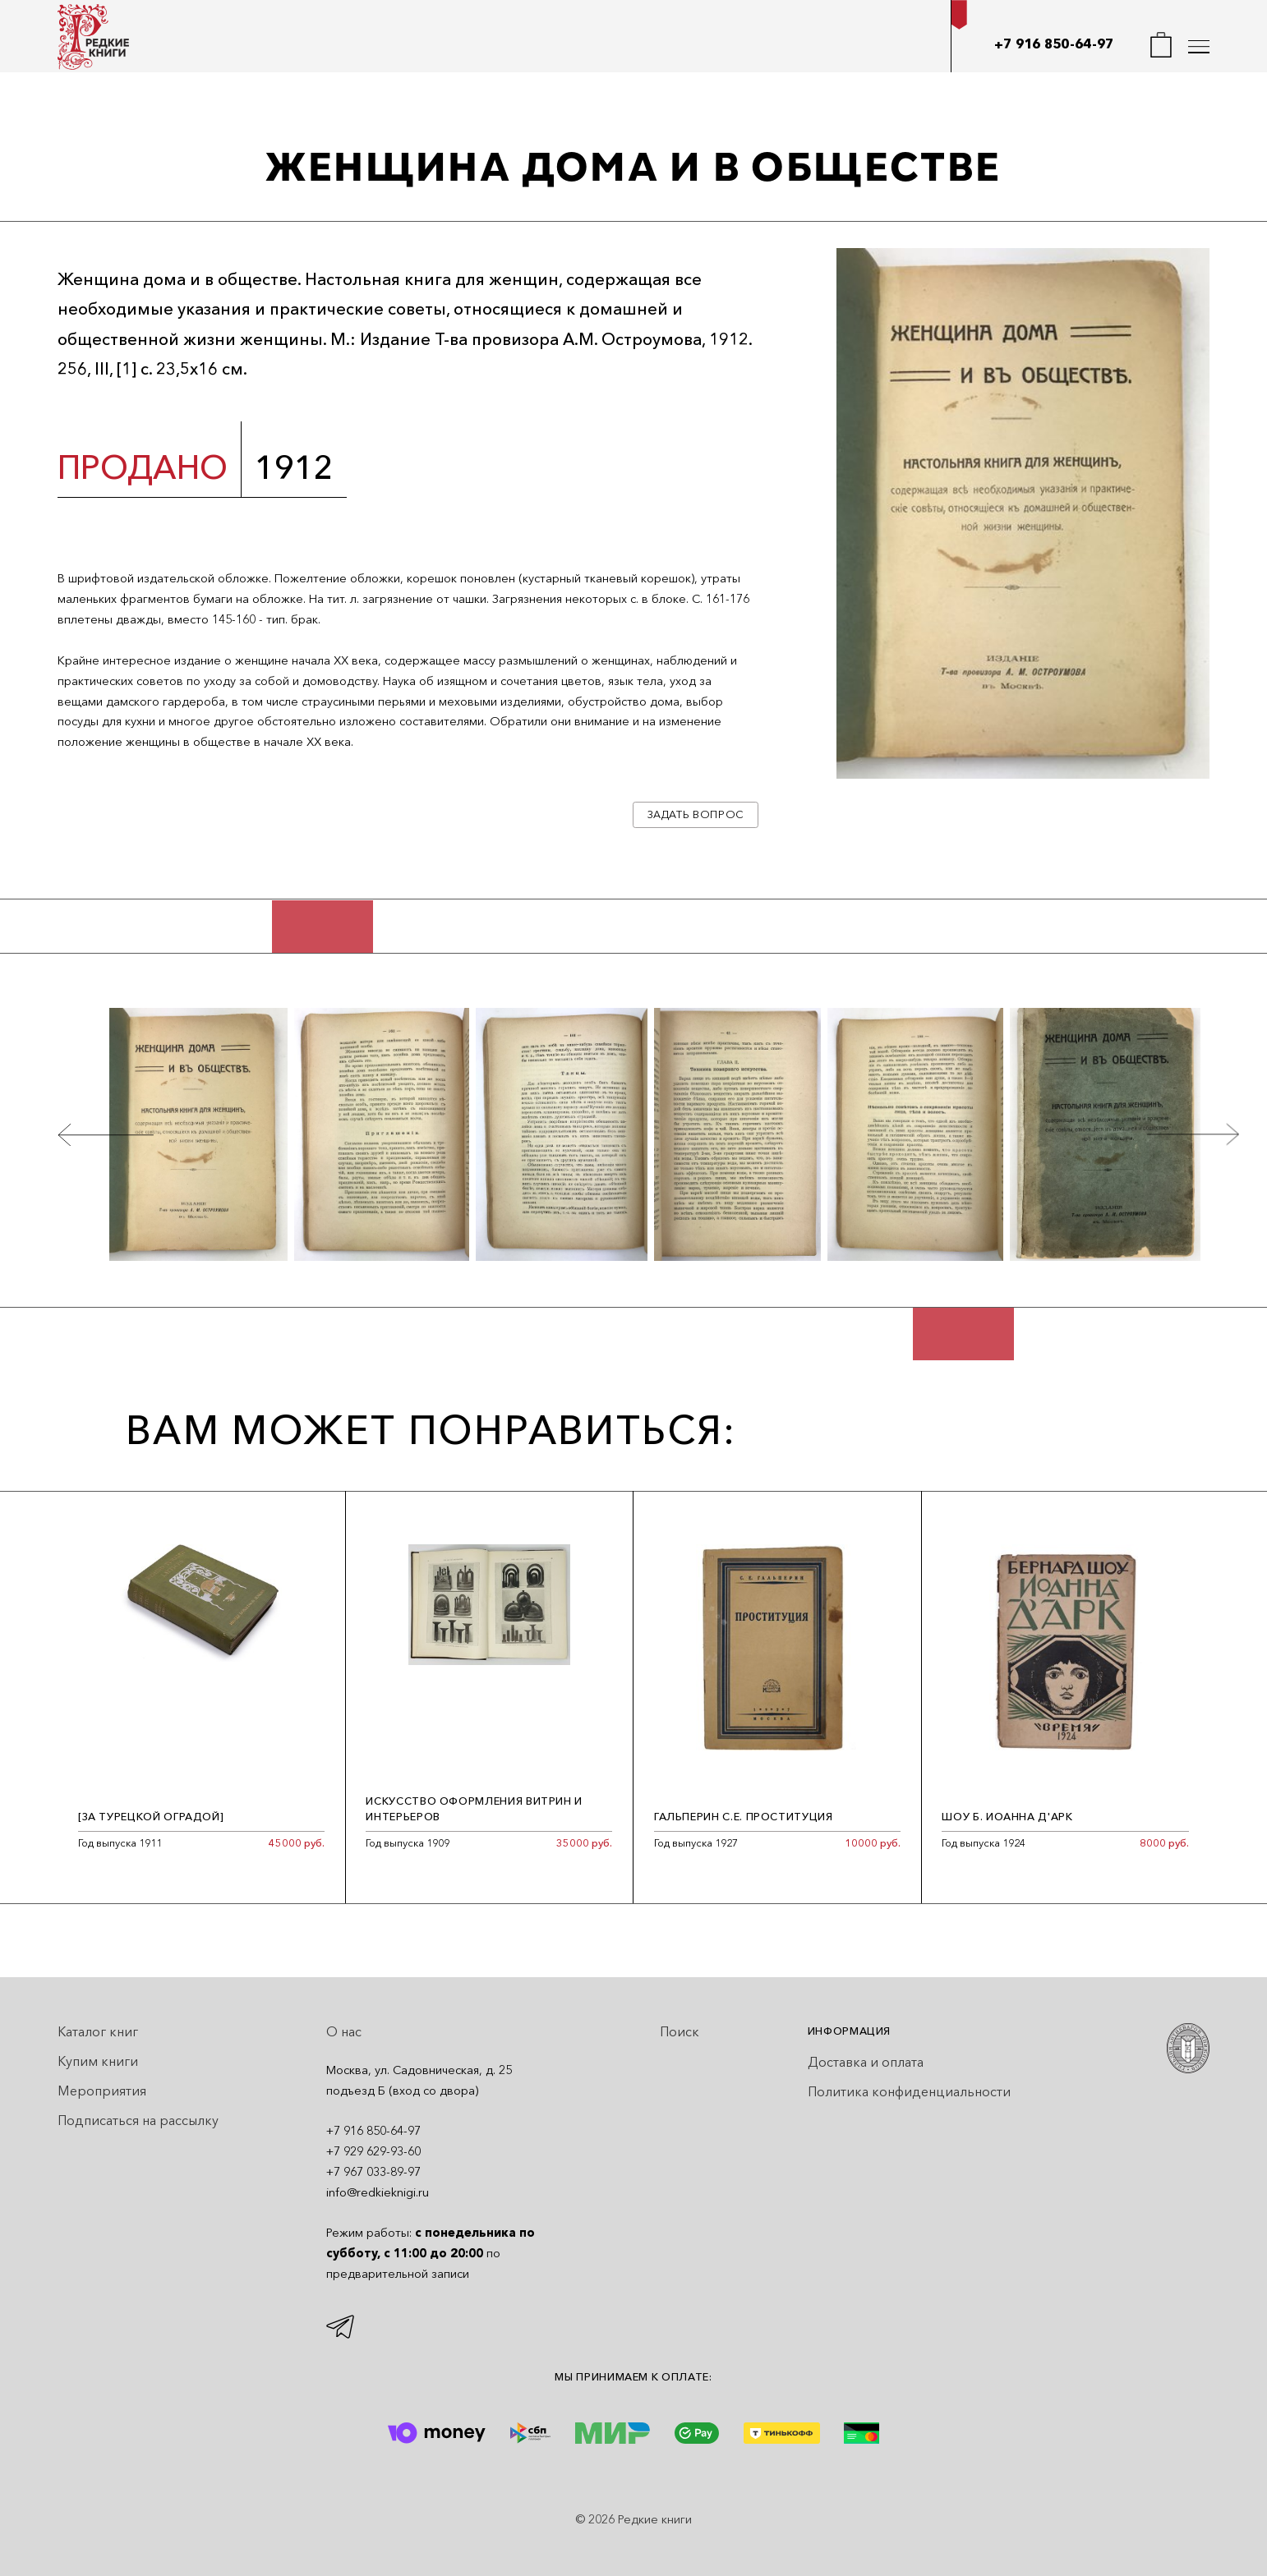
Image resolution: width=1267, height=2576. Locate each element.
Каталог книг (98, 2031)
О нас (344, 2031)
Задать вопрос (695, 814)
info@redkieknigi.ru (377, 2192)
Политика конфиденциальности (909, 2091)
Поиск (679, 2031)
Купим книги (98, 2061)
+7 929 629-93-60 (373, 2151)
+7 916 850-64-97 (1054, 43)
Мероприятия (102, 2090)
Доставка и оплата (866, 2062)
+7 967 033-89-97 (373, 2171)
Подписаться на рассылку (138, 2120)
